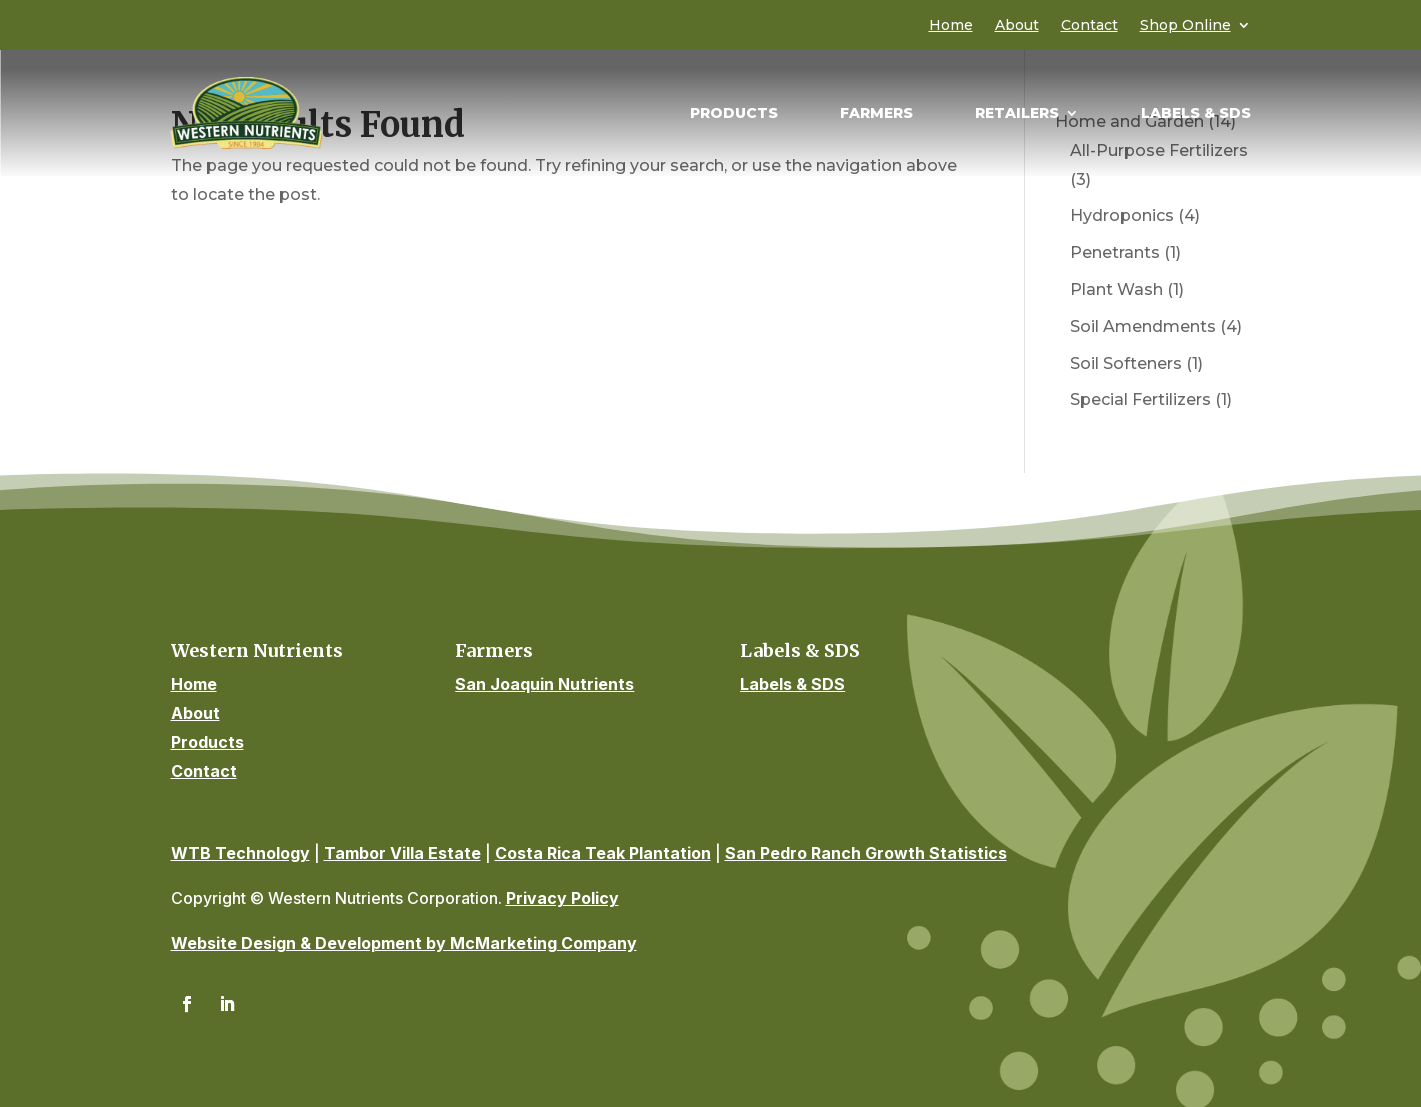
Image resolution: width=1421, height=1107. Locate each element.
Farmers (876, 114)
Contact (1089, 26)
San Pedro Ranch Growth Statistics (866, 853)
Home (951, 26)
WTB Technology (240, 853)
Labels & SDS (1196, 114)
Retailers (1017, 114)
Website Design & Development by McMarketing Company (404, 943)
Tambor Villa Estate (402, 853)
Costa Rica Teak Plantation (603, 853)
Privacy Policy (562, 898)
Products (734, 114)
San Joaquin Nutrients (544, 684)
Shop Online (1185, 26)
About (1017, 26)
